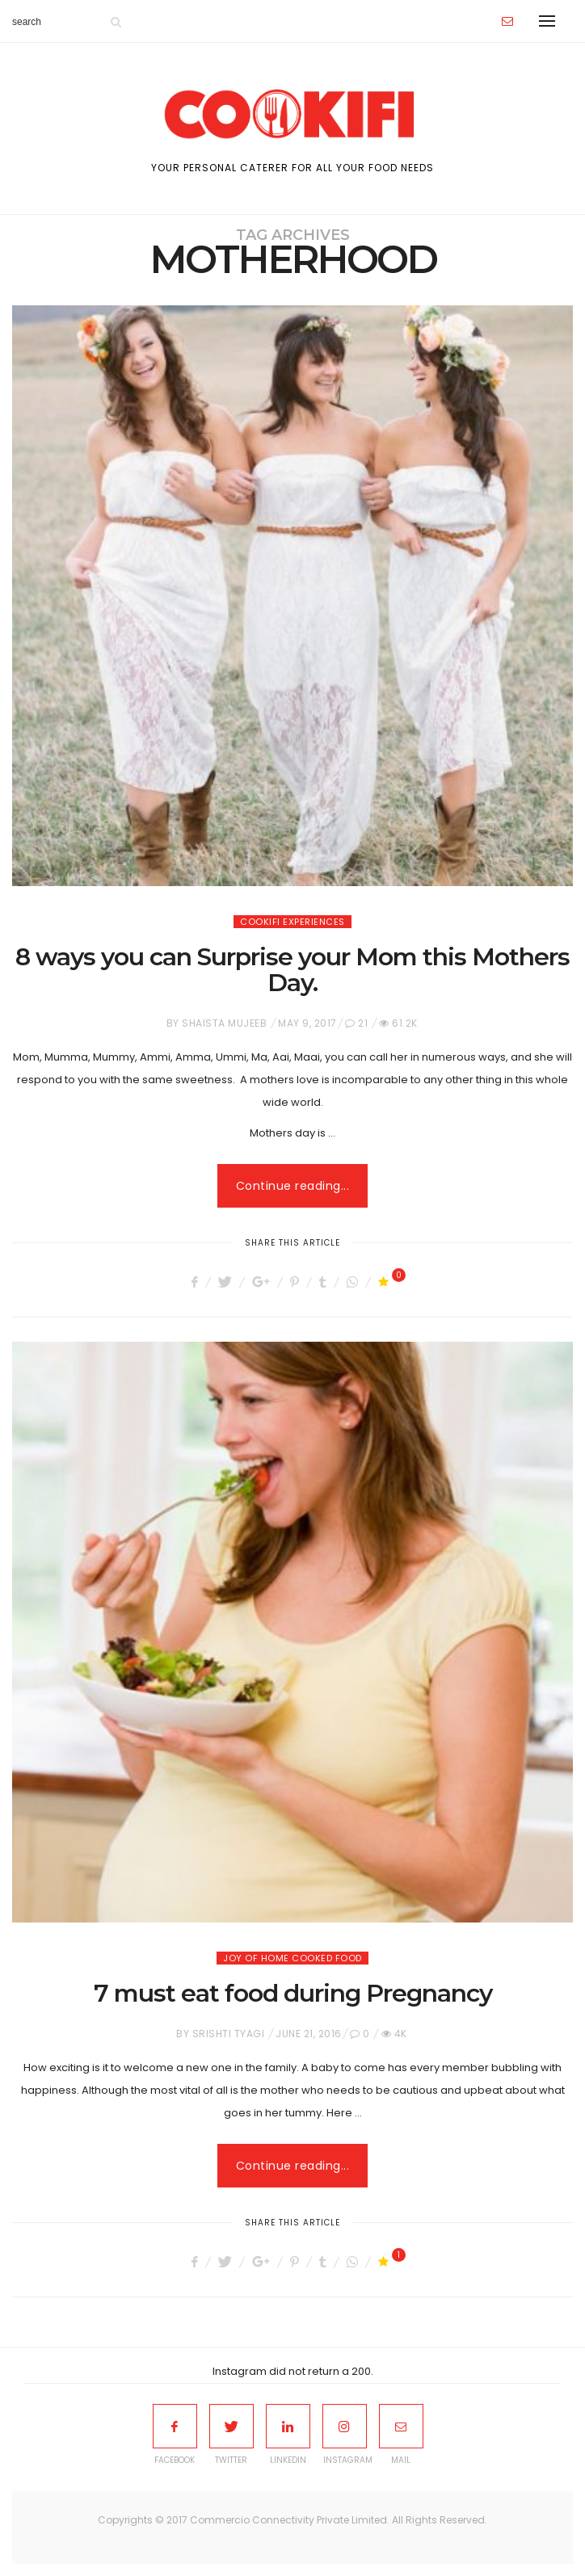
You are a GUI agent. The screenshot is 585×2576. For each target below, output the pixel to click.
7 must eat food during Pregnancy (293, 1993)
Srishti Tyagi (228, 2033)
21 (363, 1023)
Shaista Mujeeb (224, 1023)
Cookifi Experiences (292, 921)
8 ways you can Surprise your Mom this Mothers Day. (292, 970)
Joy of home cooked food (292, 1958)
